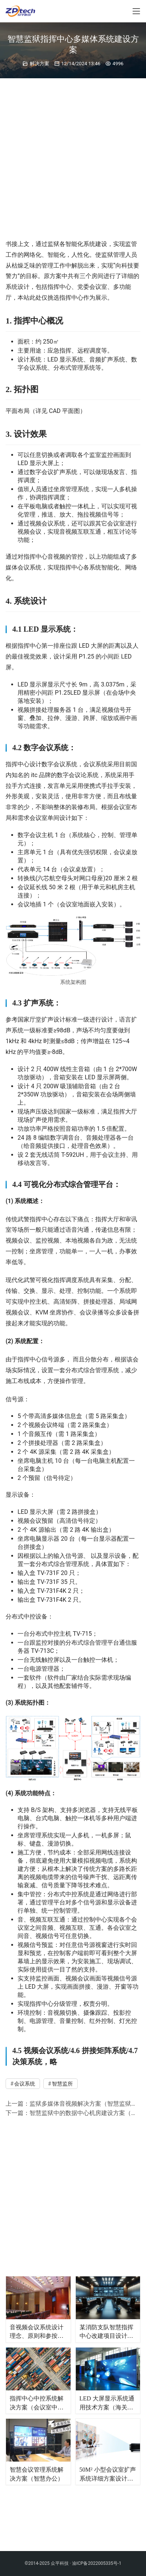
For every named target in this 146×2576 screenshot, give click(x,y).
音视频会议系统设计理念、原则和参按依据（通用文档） (36, 2332)
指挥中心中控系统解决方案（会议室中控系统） (36, 2403)
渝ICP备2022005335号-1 (96, 2508)
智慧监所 (62, 2084)
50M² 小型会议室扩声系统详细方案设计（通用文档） (108, 2474)
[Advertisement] (73, 155)
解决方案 (39, 63)
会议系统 (24, 2084)
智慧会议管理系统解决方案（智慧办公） (36, 2474)
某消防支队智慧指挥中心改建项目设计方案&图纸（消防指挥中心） (106, 2332)
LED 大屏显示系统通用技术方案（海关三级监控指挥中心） (107, 2403)
